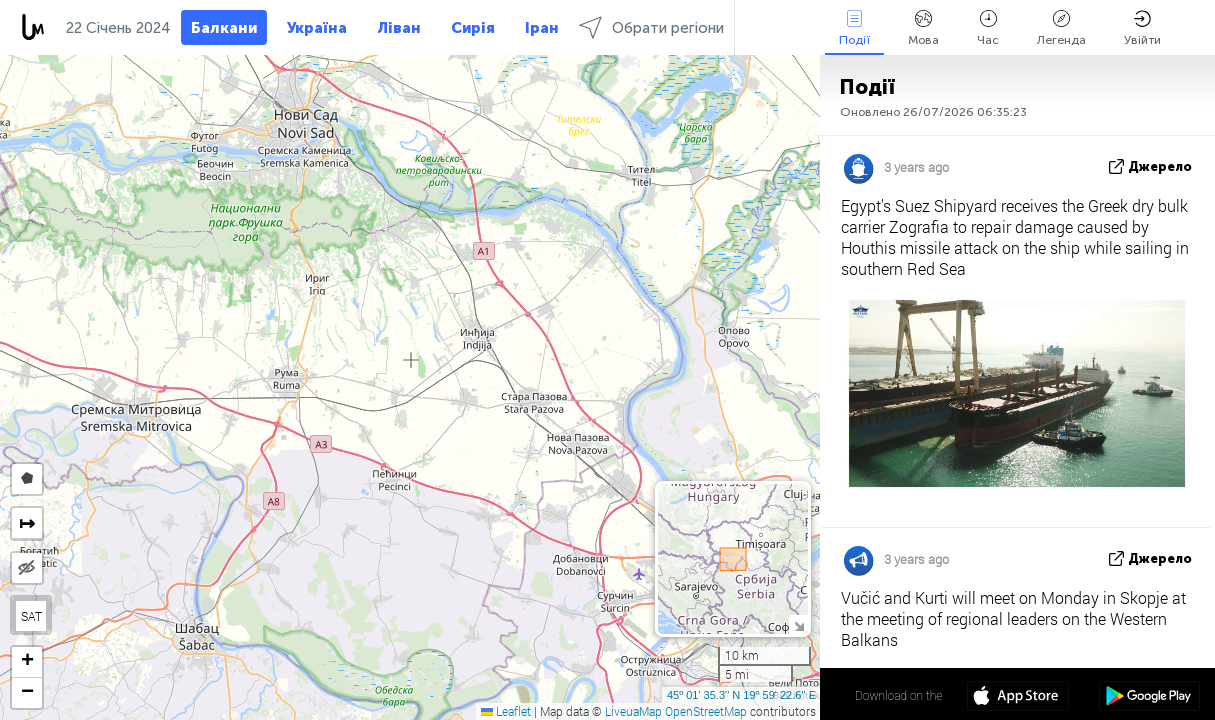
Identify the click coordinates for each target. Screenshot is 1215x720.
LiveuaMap (633, 711)
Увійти (1142, 28)
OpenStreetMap (706, 711)
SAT (31, 616)
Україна (317, 28)
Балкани (224, 28)
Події (854, 28)
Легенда (1061, 28)
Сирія (473, 28)
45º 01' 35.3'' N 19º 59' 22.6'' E (741, 695)
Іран (542, 28)
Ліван (399, 28)
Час (988, 28)
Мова (923, 28)
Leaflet (506, 711)
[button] (27, 662)
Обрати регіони (651, 27)
